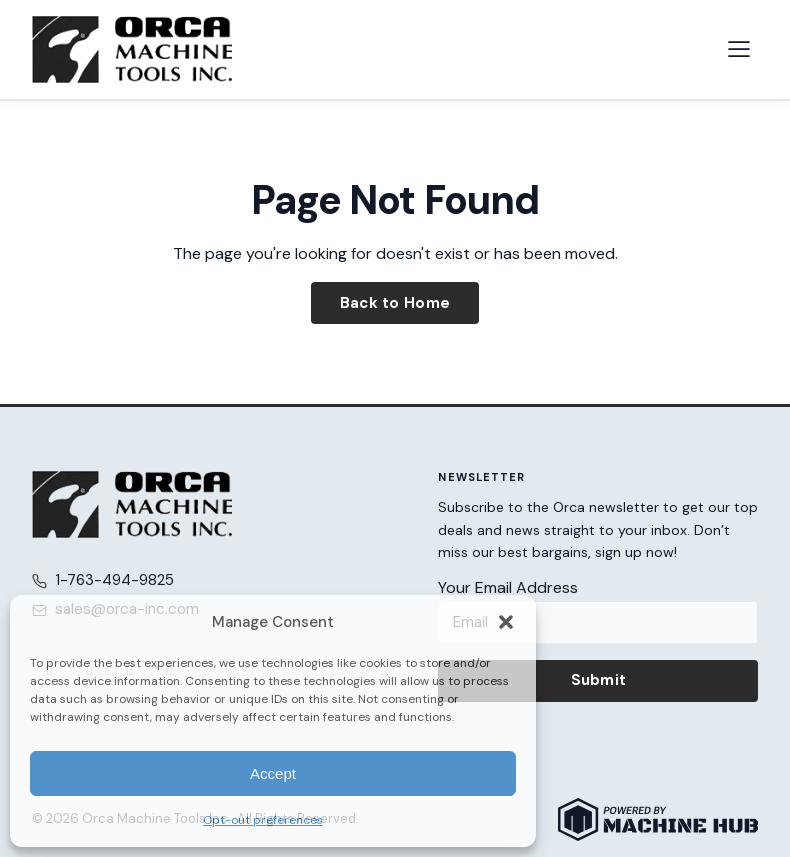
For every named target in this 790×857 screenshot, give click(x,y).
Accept (273, 773)
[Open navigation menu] (739, 49)
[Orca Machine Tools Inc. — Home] (132, 49)
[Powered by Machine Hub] (658, 819)
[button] (506, 622)
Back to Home (395, 303)
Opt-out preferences (263, 820)
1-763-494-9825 (114, 580)
